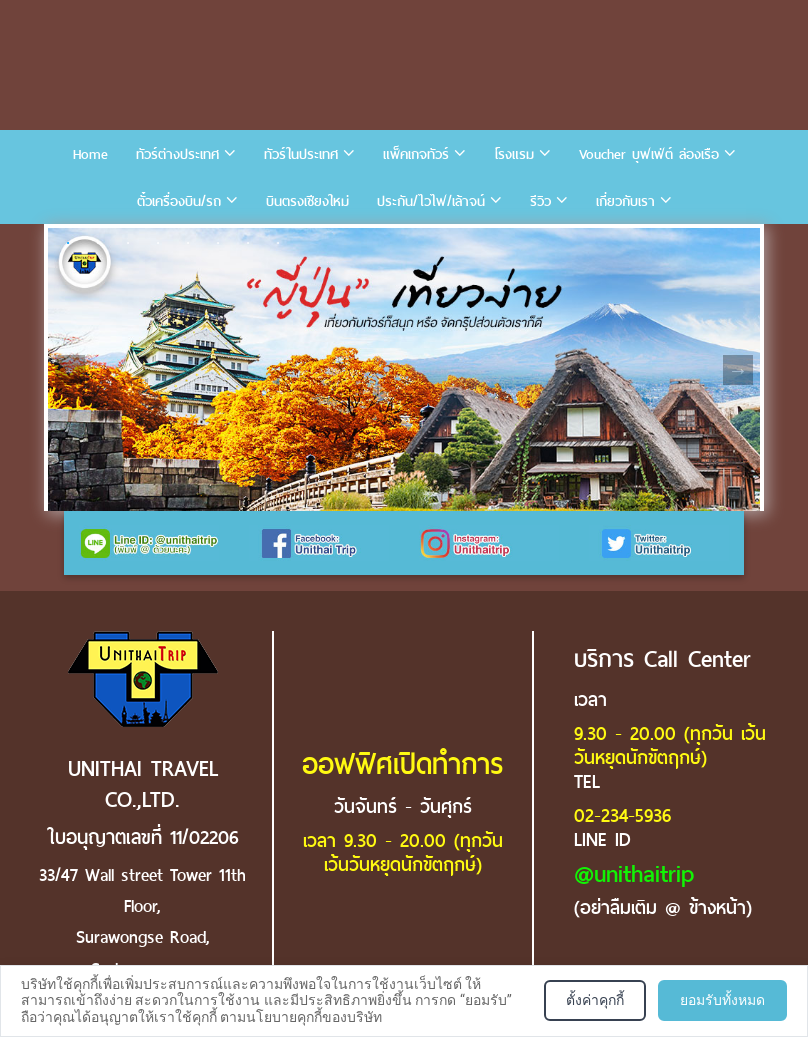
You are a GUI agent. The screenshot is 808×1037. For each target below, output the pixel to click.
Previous (70, 370)
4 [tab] (158, 243)
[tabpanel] (404, 369)
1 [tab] (68, 243)
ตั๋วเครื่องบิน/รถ (179, 201)
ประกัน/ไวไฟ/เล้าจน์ (431, 201)
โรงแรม (514, 154)
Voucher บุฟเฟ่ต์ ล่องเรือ (649, 154)
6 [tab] (218, 243)
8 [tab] (278, 243)
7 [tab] (248, 243)
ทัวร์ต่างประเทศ (177, 154)
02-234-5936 (622, 815)
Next (738, 370)
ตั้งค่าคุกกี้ (595, 1000)
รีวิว (540, 201)
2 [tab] (98, 243)
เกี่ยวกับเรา (625, 201)
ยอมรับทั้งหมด (722, 1000)
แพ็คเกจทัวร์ (416, 154)
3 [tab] (128, 243)
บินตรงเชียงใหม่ (307, 201)
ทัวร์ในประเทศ (301, 154)
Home (90, 154)
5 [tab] (188, 243)
